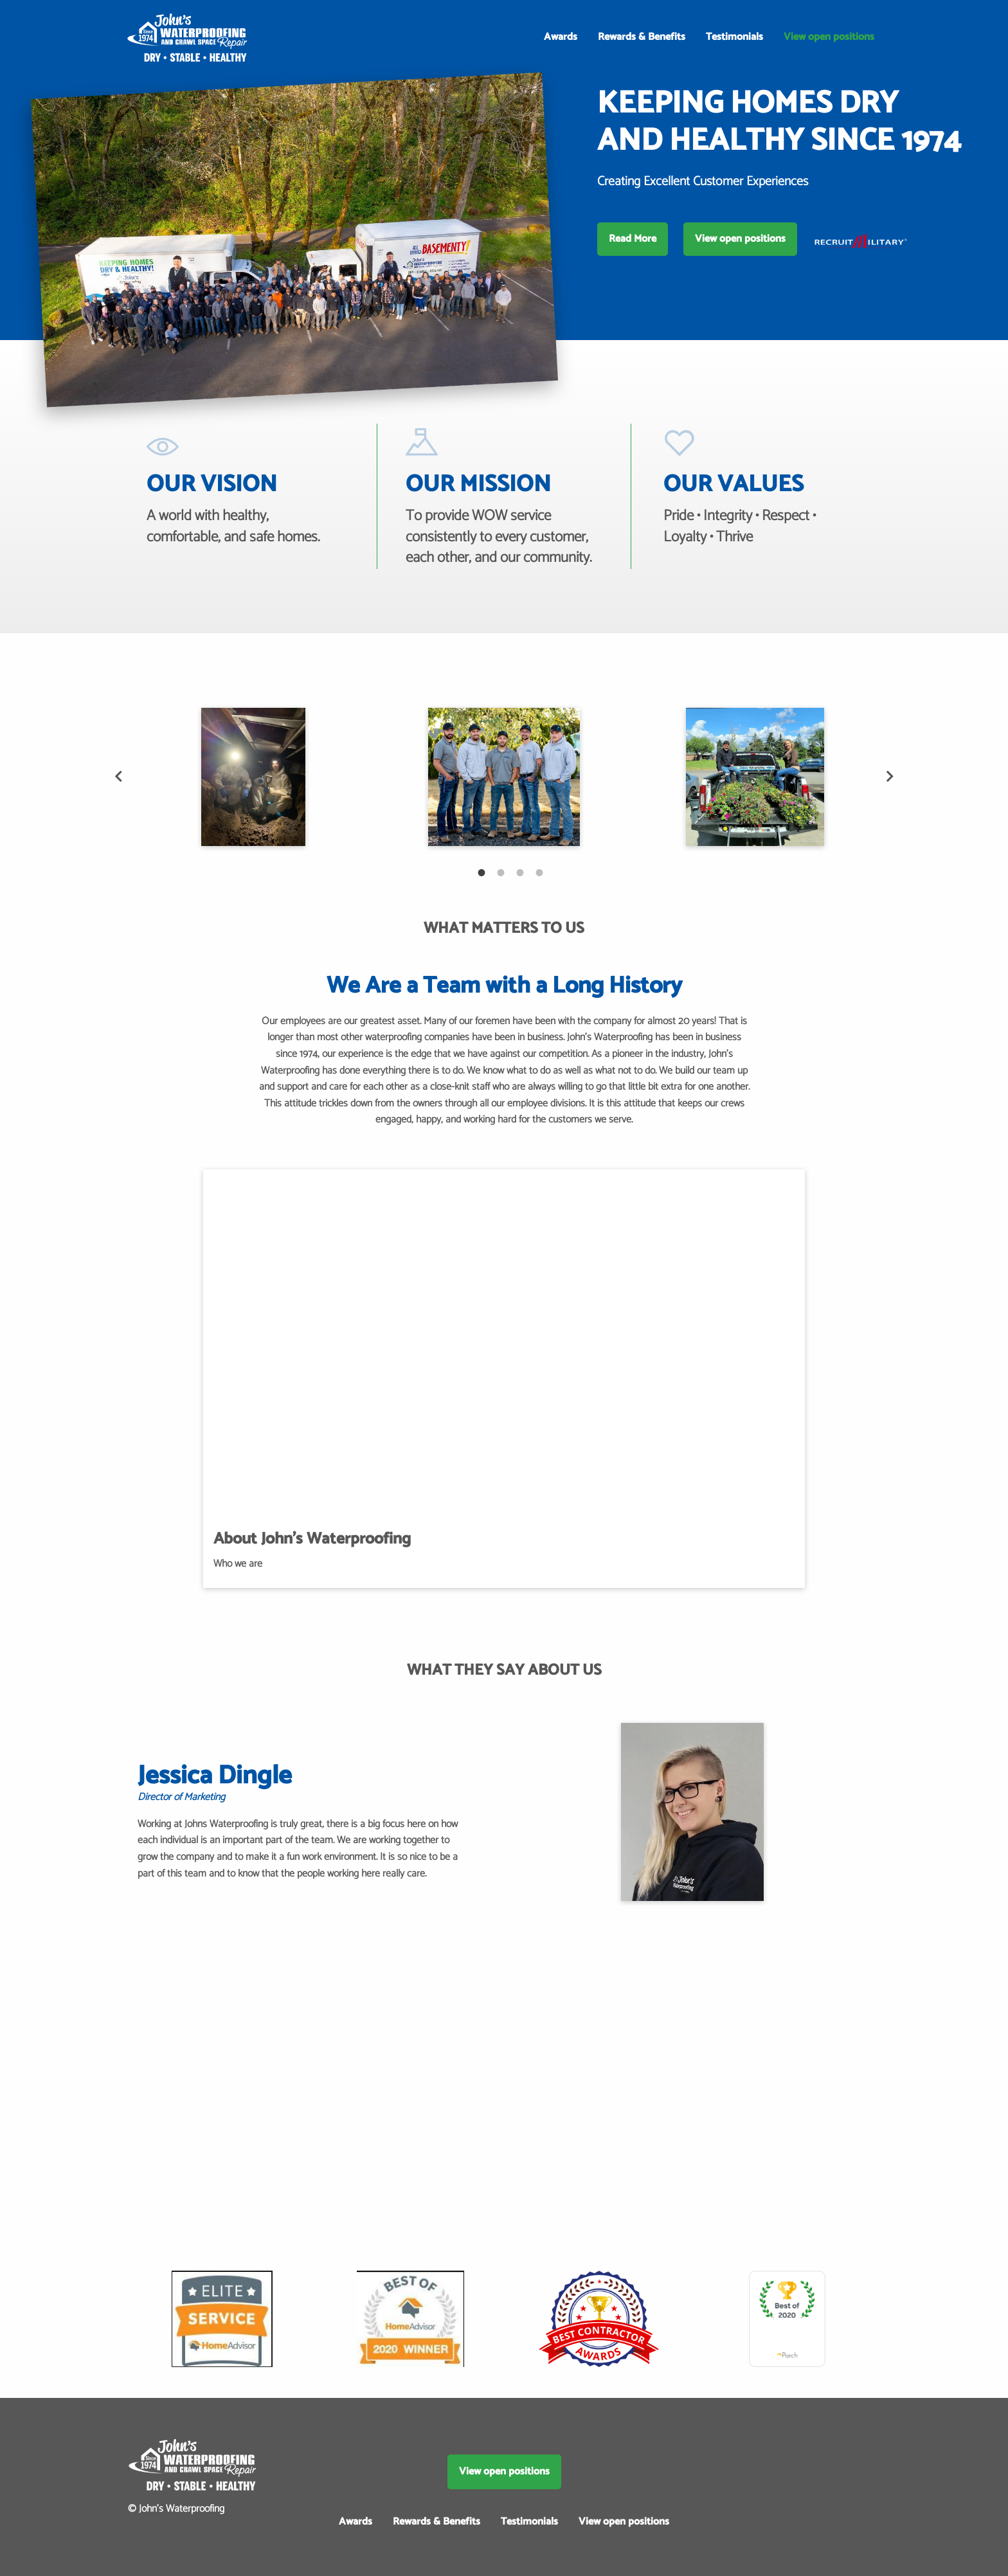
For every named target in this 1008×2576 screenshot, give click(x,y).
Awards (560, 37)
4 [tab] (532, 866)
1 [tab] (475, 866)
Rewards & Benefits (641, 37)
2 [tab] (494, 866)
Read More (632, 239)
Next (889, 776)
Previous (118, 776)
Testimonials (734, 37)
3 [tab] (513, 866)
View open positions (829, 37)
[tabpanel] (253, 777)
